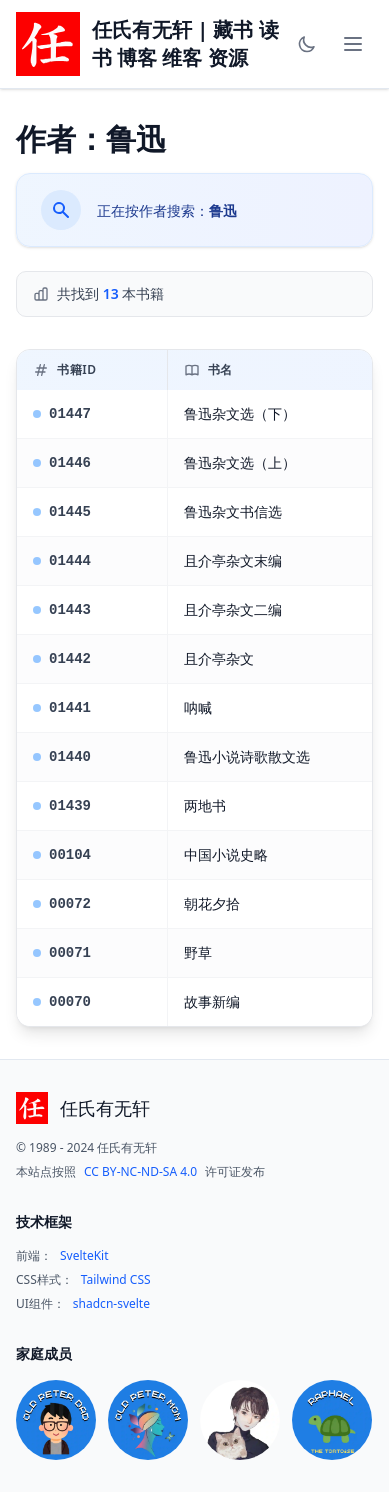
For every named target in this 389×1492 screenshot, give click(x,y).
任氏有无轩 (105, 1108)
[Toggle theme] (307, 44)
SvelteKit (84, 1256)
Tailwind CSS (116, 1280)
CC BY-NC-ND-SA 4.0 (140, 1172)
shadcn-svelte (111, 1304)
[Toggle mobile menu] (353, 44)
